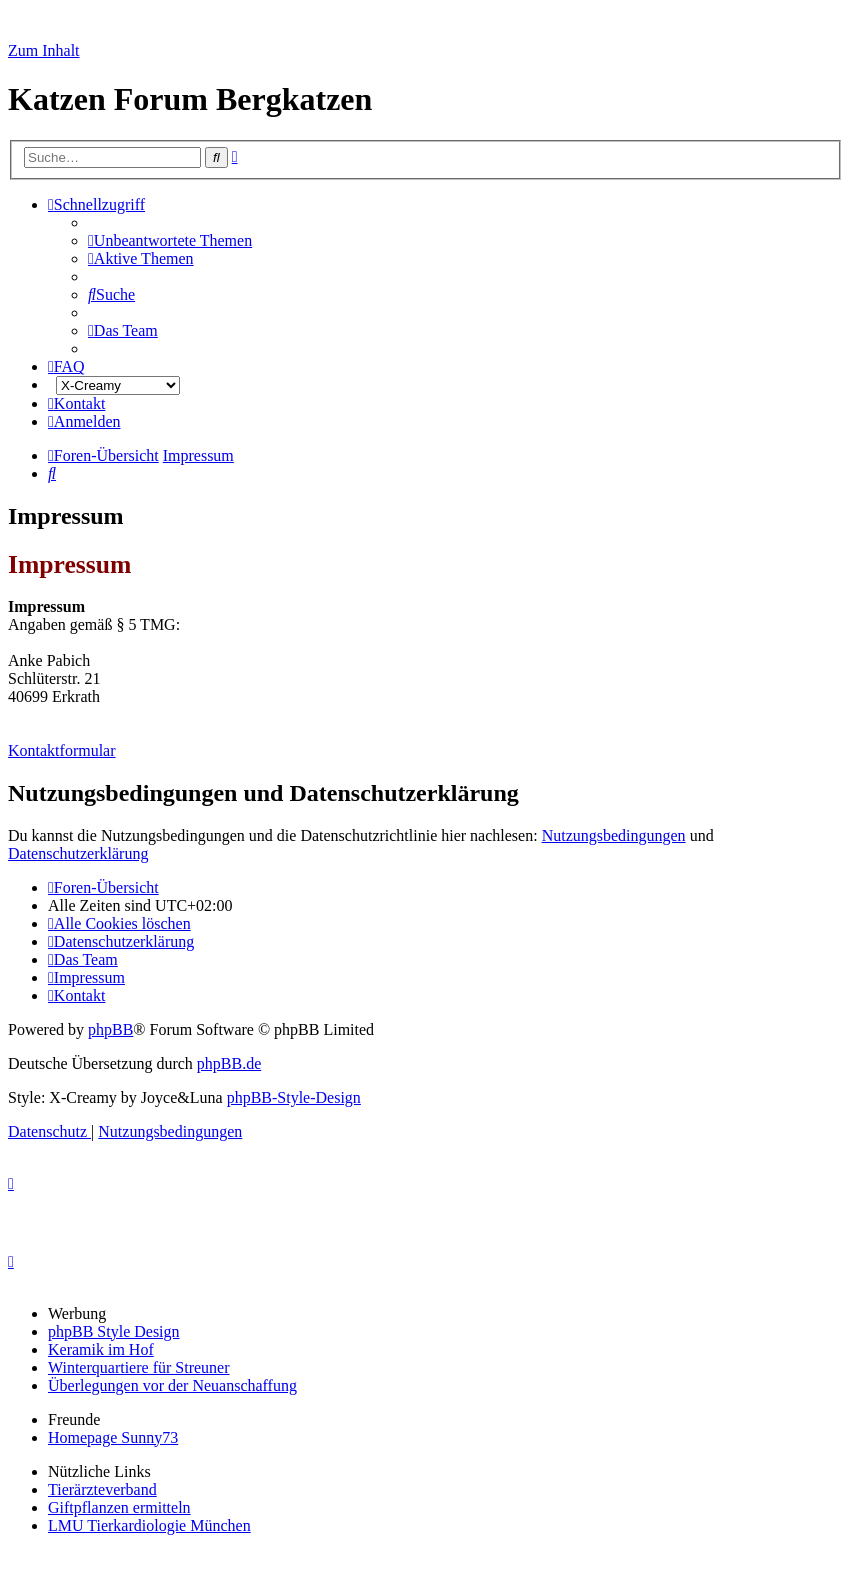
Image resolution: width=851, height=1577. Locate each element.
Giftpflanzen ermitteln (119, 1507)
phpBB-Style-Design (294, 1097)
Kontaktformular (62, 750)
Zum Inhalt (44, 50)
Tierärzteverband (102, 1489)
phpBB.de (229, 1063)
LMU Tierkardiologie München (149, 1525)
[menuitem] (170, 240)
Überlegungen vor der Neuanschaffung (172, 1385)
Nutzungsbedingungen (614, 835)
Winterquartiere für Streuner (139, 1367)
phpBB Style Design (114, 1331)
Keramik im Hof (101, 1349)
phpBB (110, 1029)
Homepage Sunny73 (113, 1437)
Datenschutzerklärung (78, 853)
